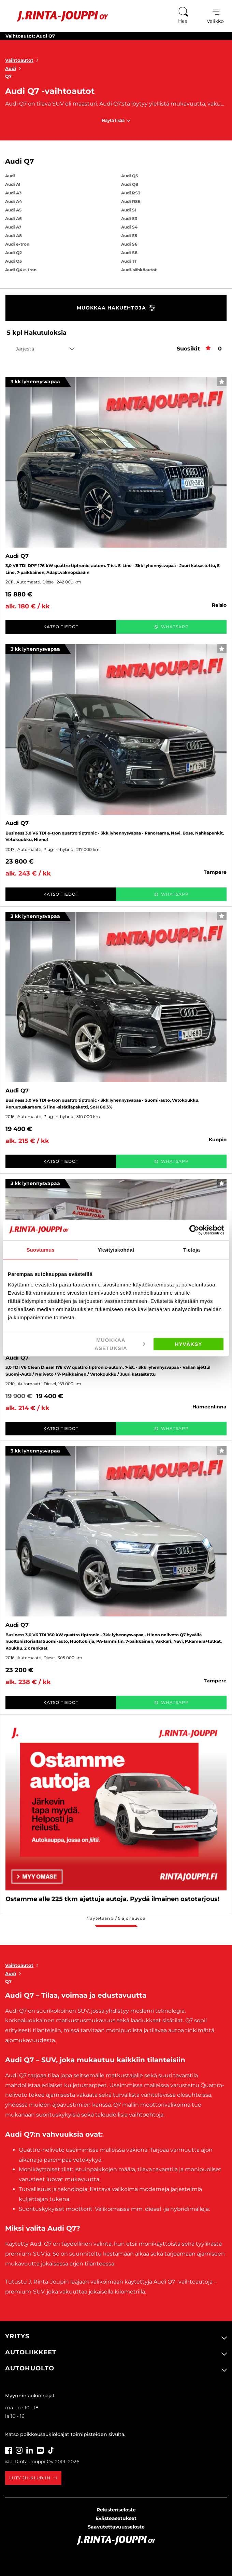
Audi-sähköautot (139, 269)
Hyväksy (188, 1344)
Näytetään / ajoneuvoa (115, 1918)
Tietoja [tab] (191, 1249)
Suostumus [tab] (40, 1249)
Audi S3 (129, 218)
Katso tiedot (60, 626)
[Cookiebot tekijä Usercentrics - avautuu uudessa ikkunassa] (194, 1230)
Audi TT (129, 261)
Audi (14, 68)
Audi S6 (129, 244)
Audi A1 (12, 184)
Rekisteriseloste (116, 2510)
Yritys (17, 2336)
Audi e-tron (17, 244)
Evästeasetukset (116, 2518)
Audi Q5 (129, 175)
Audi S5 (129, 235)
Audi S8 (129, 252)
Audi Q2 (13, 252)
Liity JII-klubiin (33, 2477)
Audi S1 (128, 209)
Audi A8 (13, 235)
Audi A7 (13, 227)
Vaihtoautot (23, 60)
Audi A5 (13, 209)
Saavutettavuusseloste (116, 2527)
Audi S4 (129, 227)
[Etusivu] (57, 16)
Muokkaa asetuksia (120, 1344)
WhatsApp (171, 626)
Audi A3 (13, 192)
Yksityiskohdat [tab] (116, 1249)
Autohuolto (29, 2368)
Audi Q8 (129, 184)
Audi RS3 (130, 192)
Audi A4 (13, 201)
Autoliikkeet (30, 2352)
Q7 (8, 76)
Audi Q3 (13, 261)
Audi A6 (13, 218)
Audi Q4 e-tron (21, 269)
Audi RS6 (131, 201)
